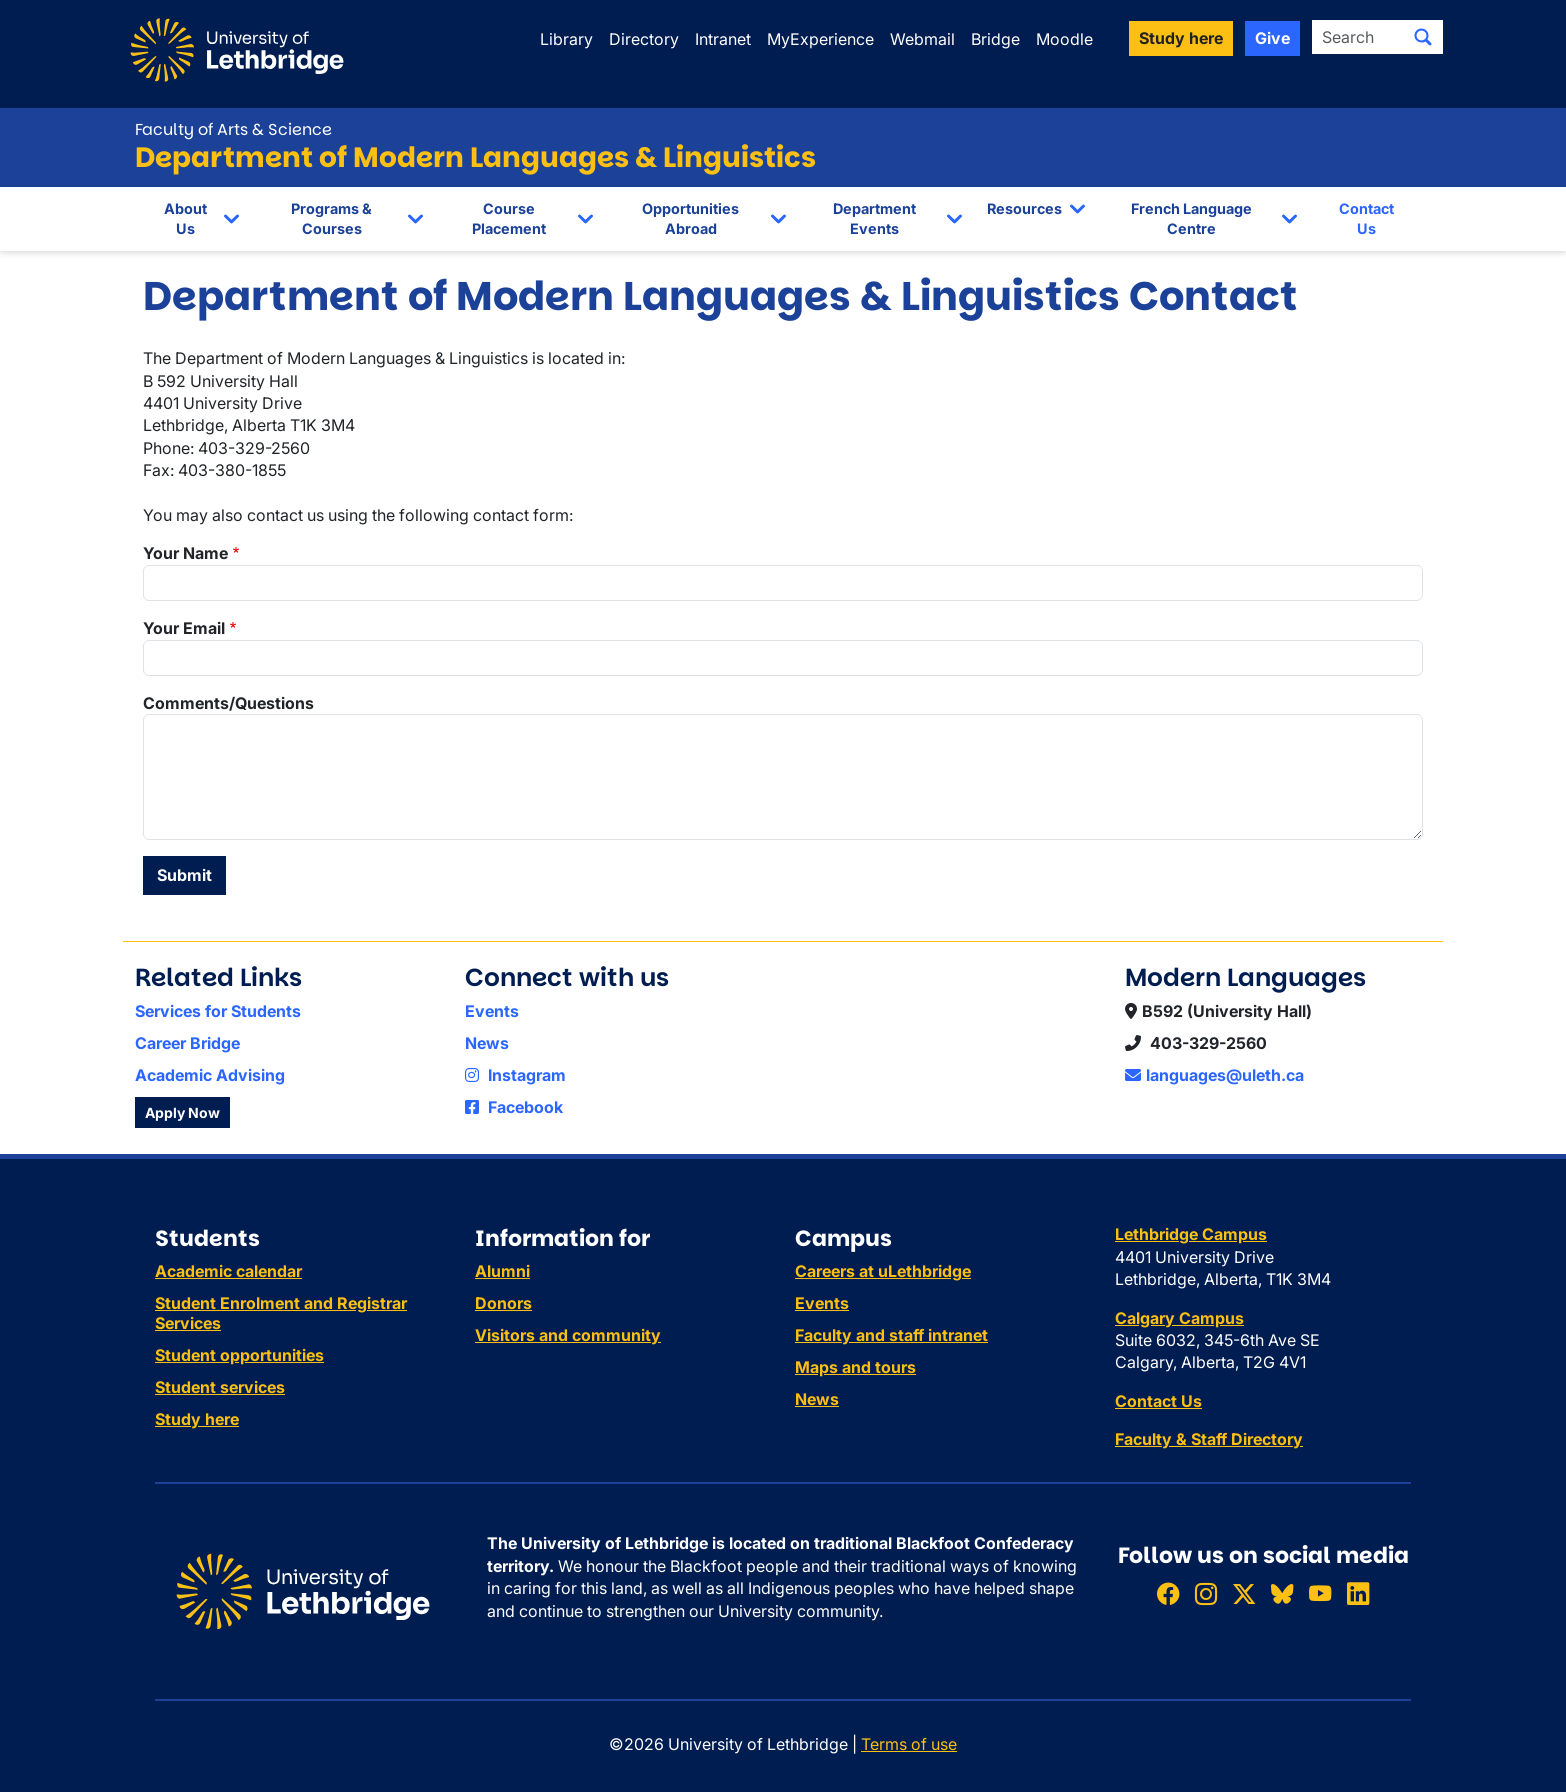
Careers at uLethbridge (883, 1271)
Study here (197, 1419)
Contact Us (1366, 218)
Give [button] (1272, 38)
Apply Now (182, 1112)
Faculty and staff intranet (891, 1335)
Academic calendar (228, 1271)
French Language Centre (1191, 218)
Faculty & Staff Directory (1209, 1439)
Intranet (723, 39)
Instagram (515, 1075)
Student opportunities (239, 1355)
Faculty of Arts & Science (233, 129)
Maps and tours (855, 1367)
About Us (185, 218)
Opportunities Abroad (690, 218)
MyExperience (820, 39)
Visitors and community (568, 1335)
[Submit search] (1423, 37)
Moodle (1064, 39)
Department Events (874, 218)
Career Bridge (187, 1043)
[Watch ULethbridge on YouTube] (1320, 1593)
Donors (503, 1303)
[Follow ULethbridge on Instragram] (1206, 1593)
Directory (644, 39)
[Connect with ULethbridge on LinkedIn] (1358, 1593)
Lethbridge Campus (1191, 1234)
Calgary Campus (1179, 1318)
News (487, 1043)
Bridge (995, 39)
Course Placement (509, 218)
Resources (1024, 208)
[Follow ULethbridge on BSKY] (1282, 1593)
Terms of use (909, 1744)
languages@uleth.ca (1214, 1075)
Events (492, 1011)
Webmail (922, 39)
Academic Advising (210, 1075)
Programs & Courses (331, 218)
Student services (220, 1387)
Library (566, 39)
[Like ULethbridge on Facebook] (1168, 1593)
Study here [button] (1181, 38)
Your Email (184, 628)
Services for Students (218, 1011)
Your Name (185, 553)
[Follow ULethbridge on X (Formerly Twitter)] (1244, 1593)
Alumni (502, 1271)
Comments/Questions (228, 703)
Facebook (514, 1107)
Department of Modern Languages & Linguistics (475, 157)
